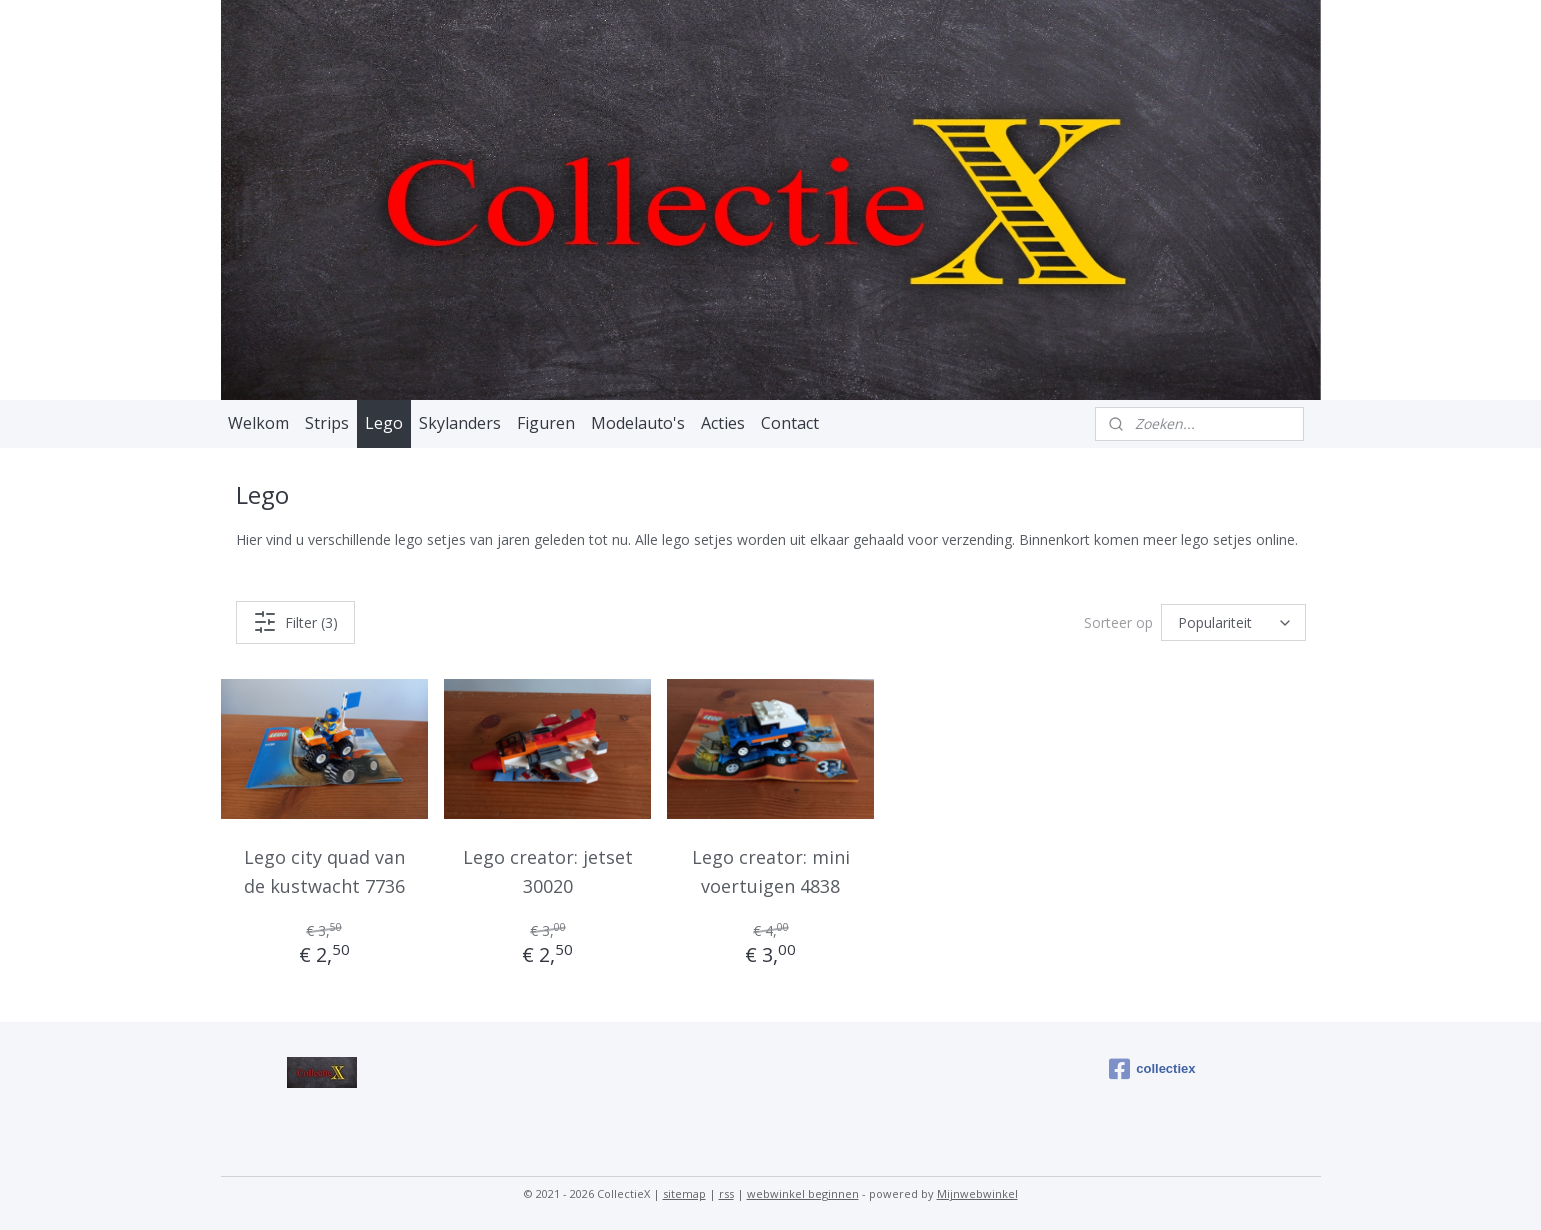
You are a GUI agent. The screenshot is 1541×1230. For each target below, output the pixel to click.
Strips (327, 423)
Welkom (258, 423)
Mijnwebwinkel (977, 1193)
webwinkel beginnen (803, 1193)
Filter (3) (294, 622)
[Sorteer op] (1233, 622)
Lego (384, 423)
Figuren (546, 423)
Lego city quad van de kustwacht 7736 (324, 871)
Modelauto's (638, 423)
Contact (790, 423)
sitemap (684, 1193)
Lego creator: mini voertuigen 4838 (770, 871)
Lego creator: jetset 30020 (547, 871)
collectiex (1152, 1069)
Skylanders (460, 423)
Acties (723, 423)
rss (726, 1193)
